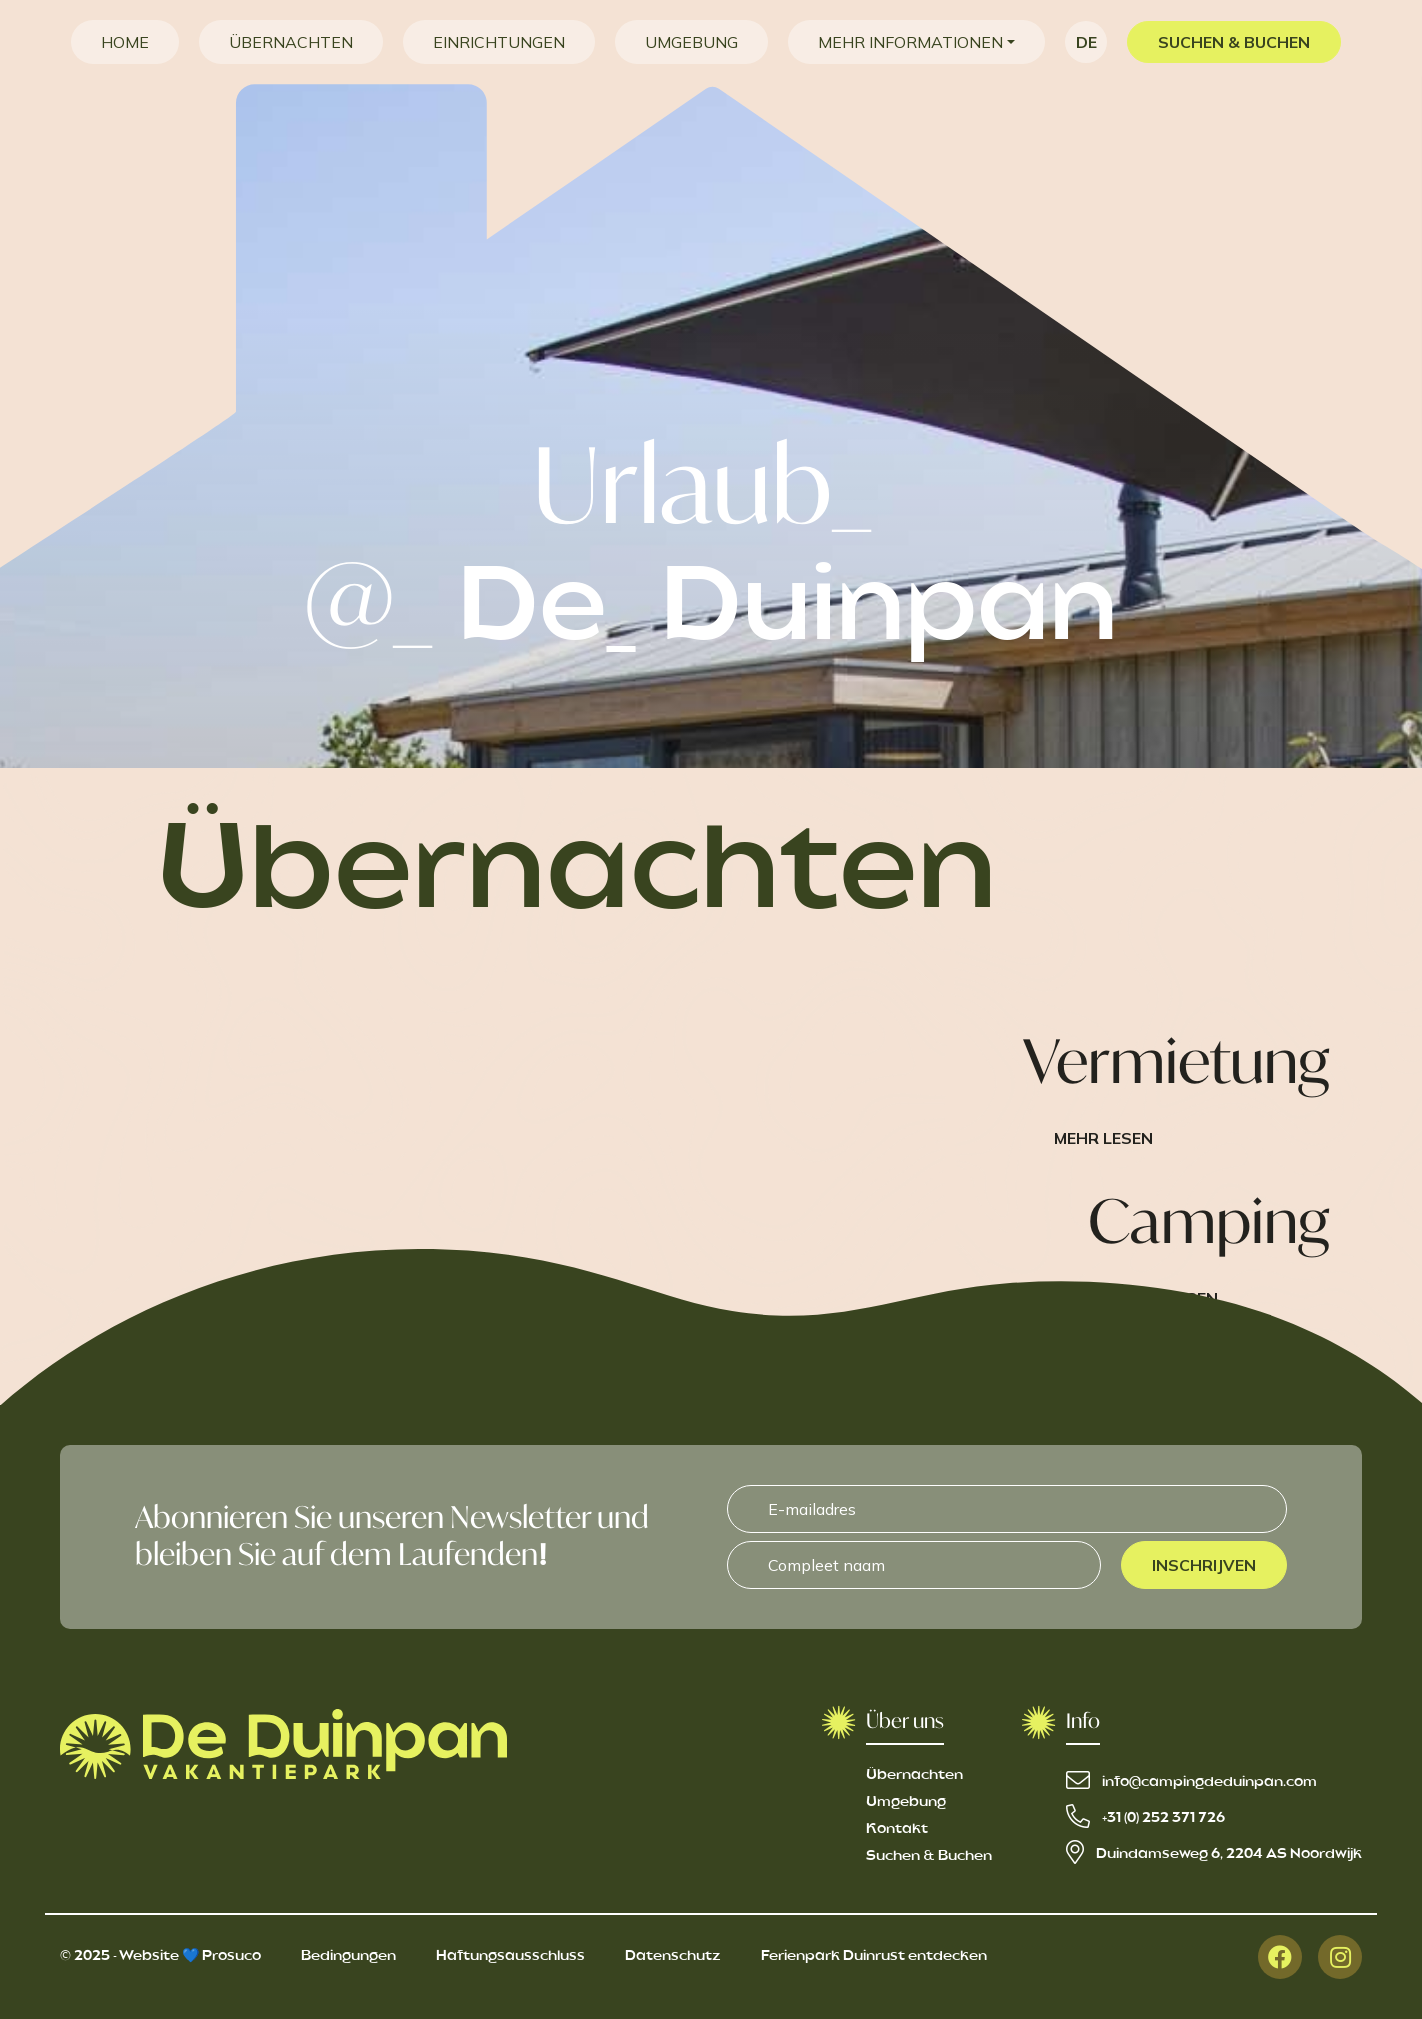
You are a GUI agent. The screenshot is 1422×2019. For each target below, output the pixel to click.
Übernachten (914, 1775)
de (1086, 42)
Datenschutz (673, 1956)
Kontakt (897, 1829)
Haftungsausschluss (510, 1956)
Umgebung (906, 1802)
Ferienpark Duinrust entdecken (874, 1956)
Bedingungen (348, 1956)
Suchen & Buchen (929, 1856)
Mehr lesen (1103, 1138)
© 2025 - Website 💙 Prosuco (160, 1956)
